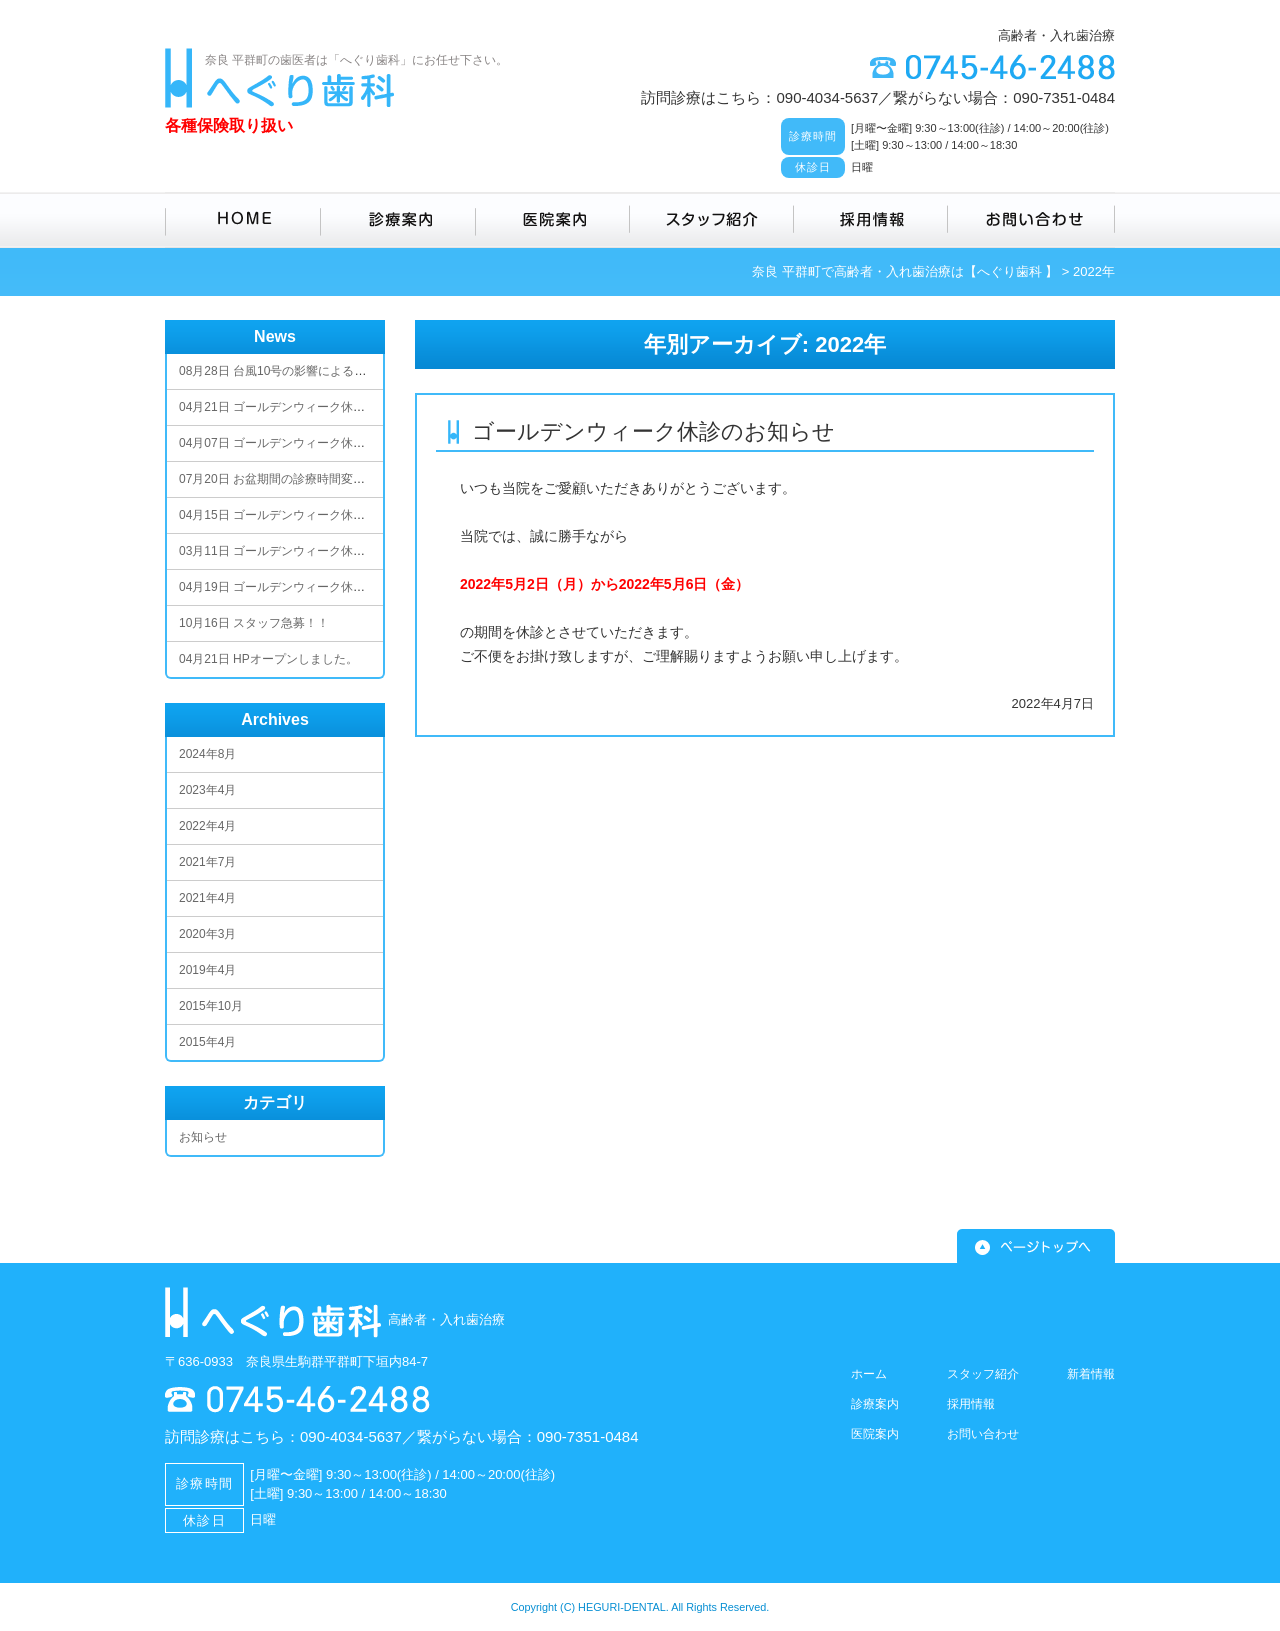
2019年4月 (207, 970)
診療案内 (398, 220)
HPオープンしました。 (268, 659)
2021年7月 (207, 862)
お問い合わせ (1031, 220)
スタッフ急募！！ (254, 623)
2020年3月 (207, 934)
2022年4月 (207, 826)
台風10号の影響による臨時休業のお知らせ (320, 371)
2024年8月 (207, 754)
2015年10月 (211, 1006)
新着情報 (1091, 1374)
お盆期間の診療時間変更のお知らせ (302, 479)
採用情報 (871, 220)
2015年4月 (207, 1042)
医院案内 (553, 220)
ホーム (869, 1374)
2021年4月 (207, 898)
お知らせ (203, 1137)
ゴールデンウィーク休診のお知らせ (653, 431)
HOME (243, 220)
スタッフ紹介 (712, 220)
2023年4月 (207, 790)
